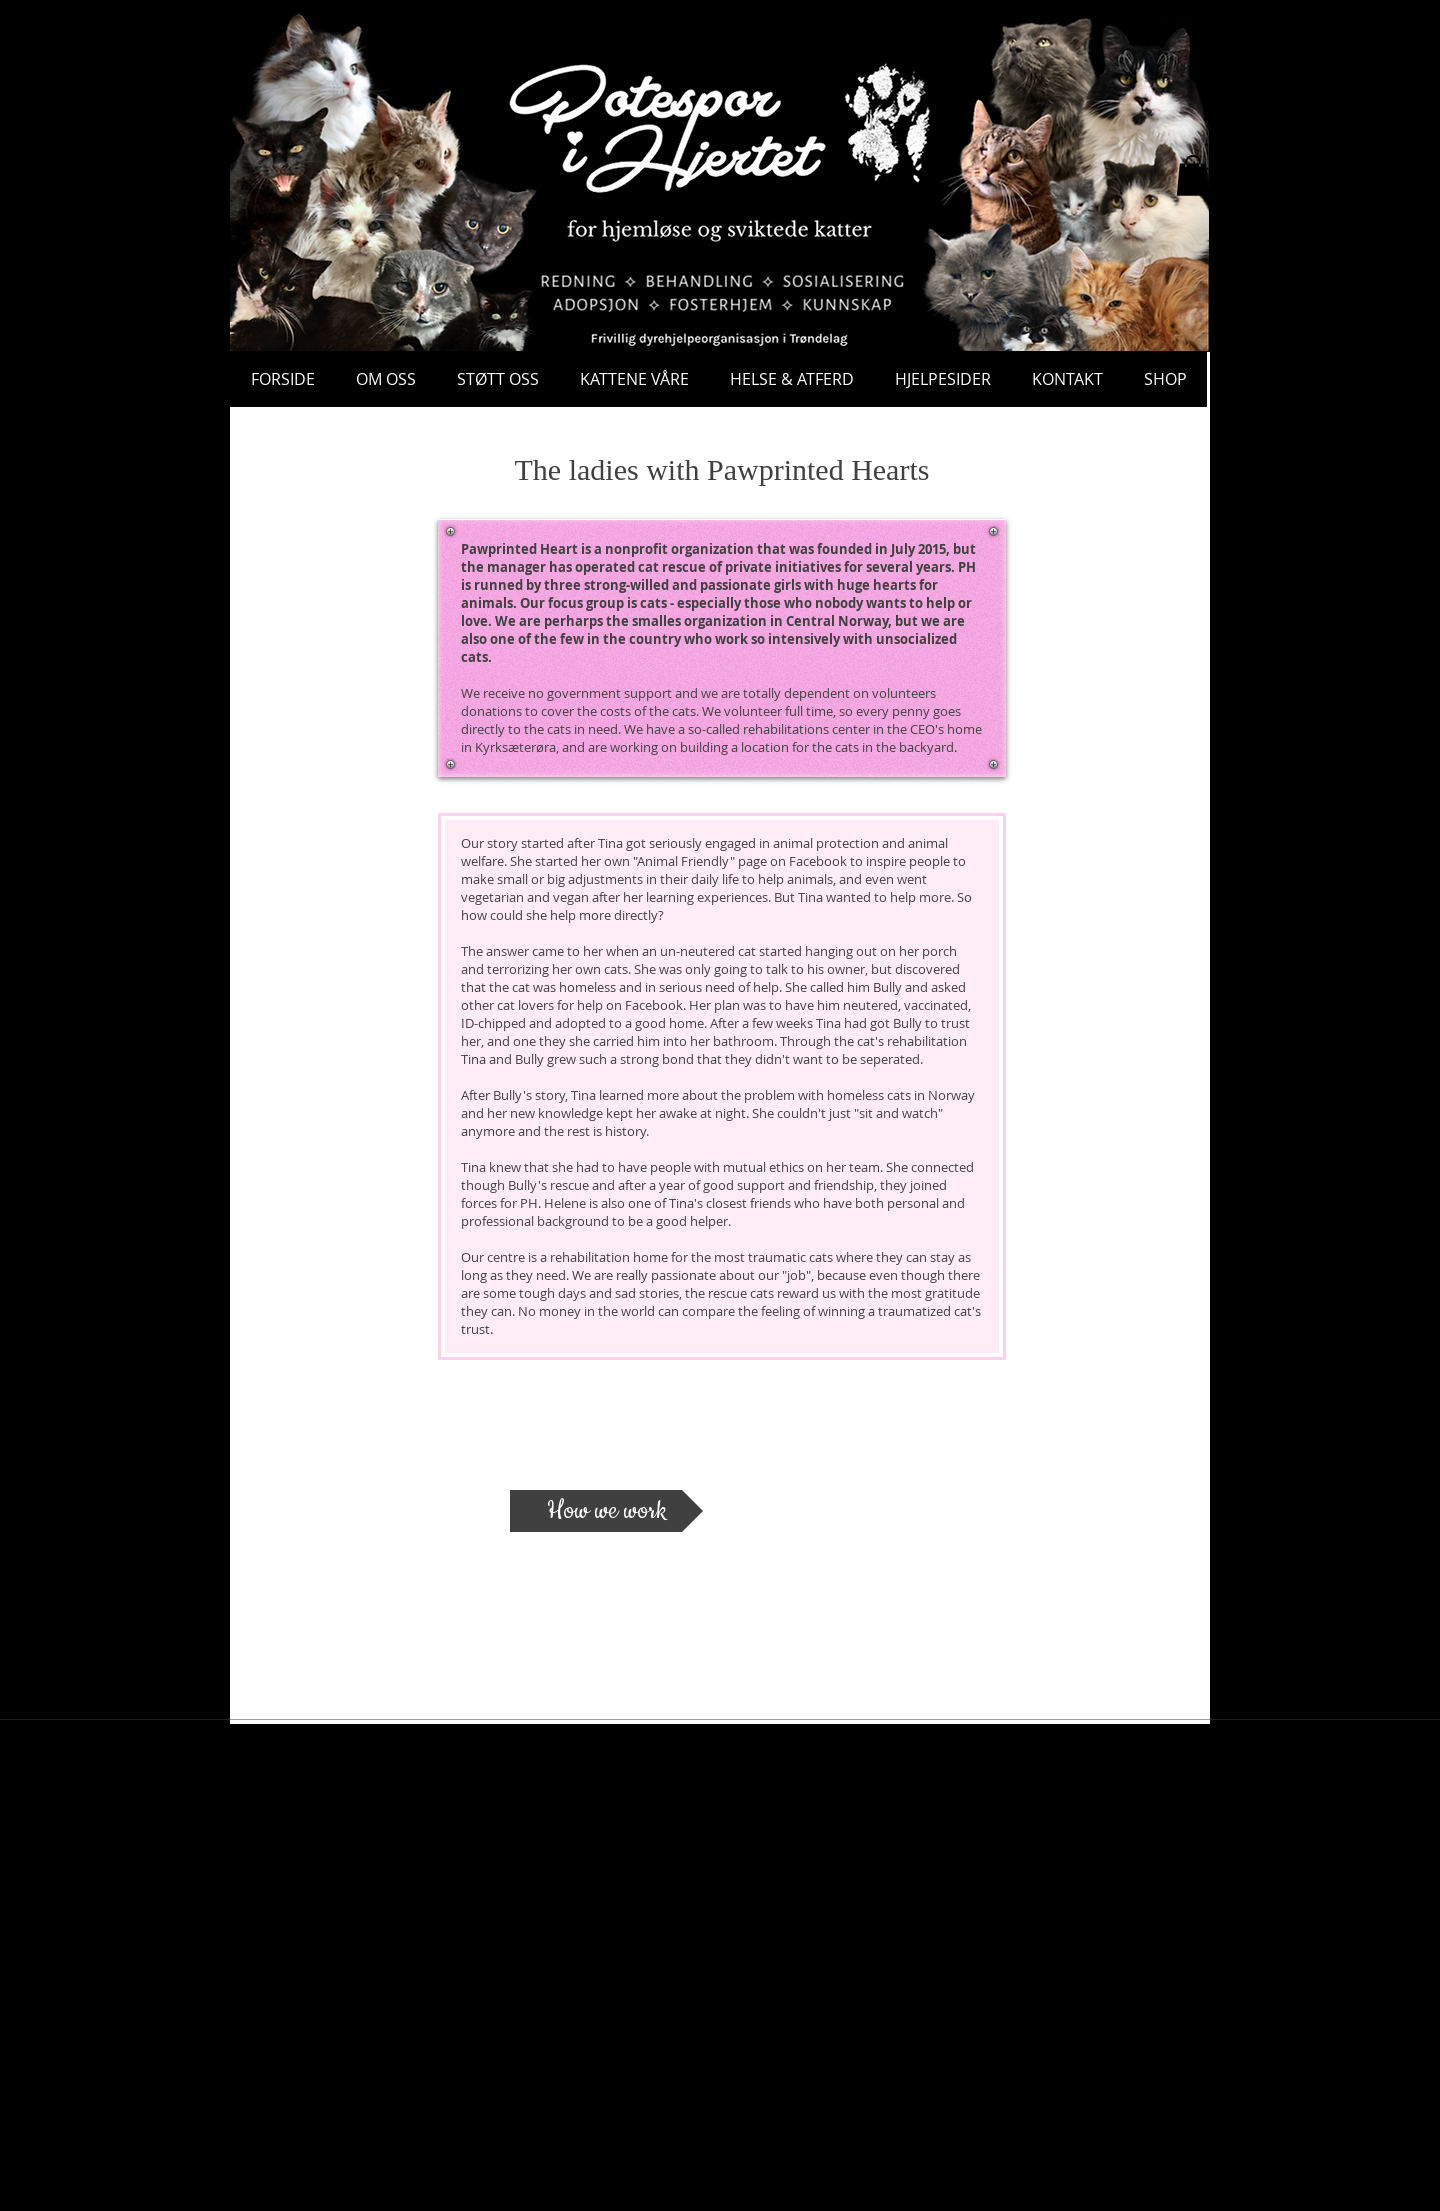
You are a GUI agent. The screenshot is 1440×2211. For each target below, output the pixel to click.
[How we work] (606, 1511)
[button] (1193, 175)
